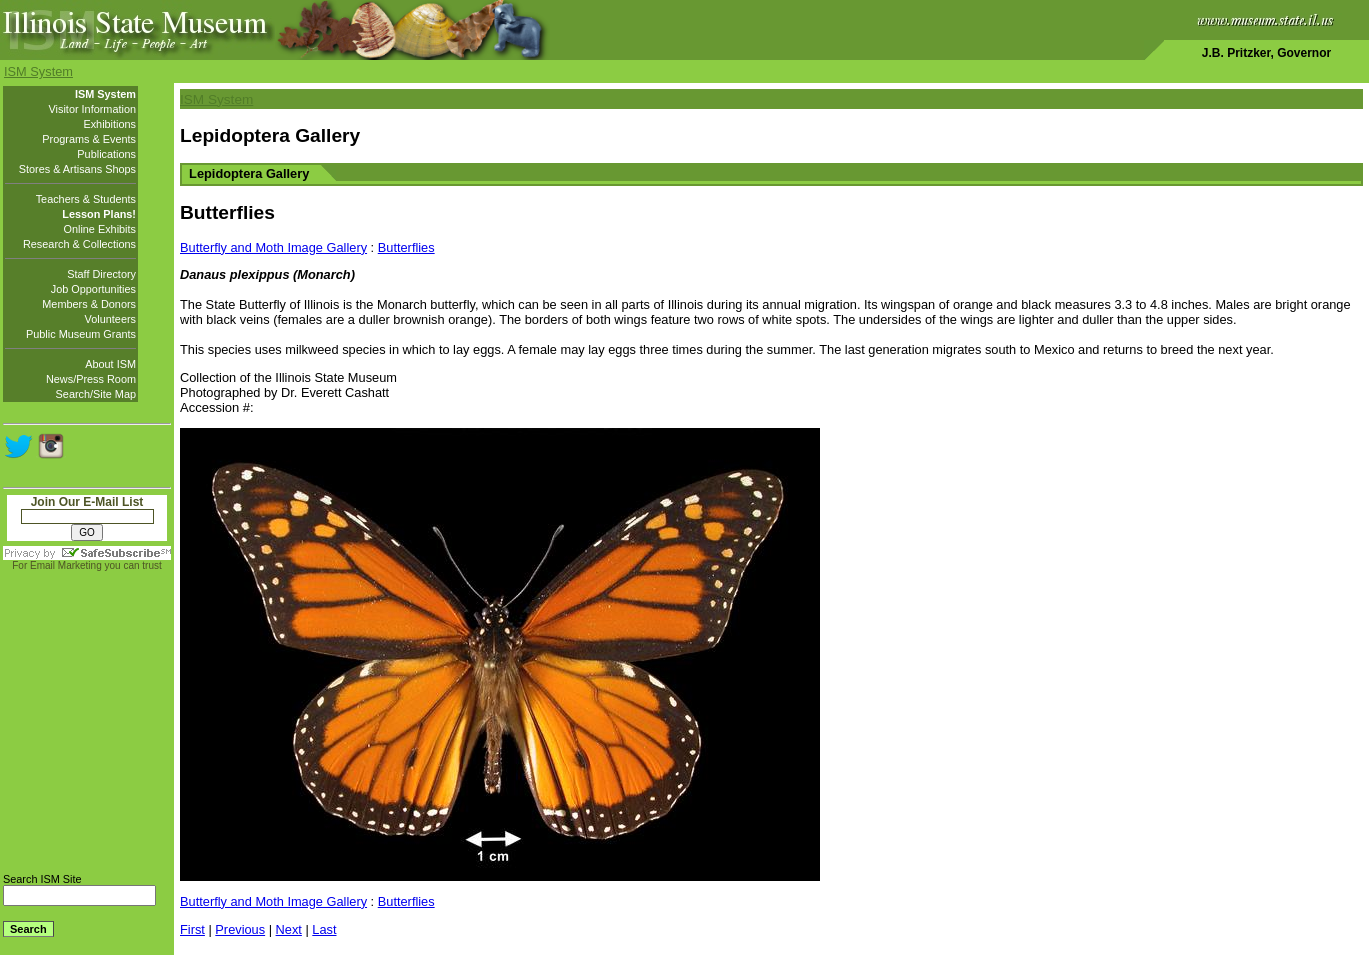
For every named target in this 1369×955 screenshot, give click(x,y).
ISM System (38, 71)
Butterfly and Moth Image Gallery (273, 247)
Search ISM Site (42, 879)
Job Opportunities (93, 289)
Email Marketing (66, 565)
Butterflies (406, 247)
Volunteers (110, 319)
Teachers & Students (86, 199)
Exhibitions (109, 124)
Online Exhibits (99, 229)
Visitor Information (92, 109)
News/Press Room (91, 379)
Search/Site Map (96, 394)
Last (324, 929)
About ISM (110, 364)
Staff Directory (101, 274)
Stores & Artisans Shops (77, 169)
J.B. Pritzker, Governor (1266, 53)
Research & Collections (79, 244)
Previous (240, 929)
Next (289, 929)
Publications (106, 154)
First (192, 929)
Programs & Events (89, 139)
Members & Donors (89, 304)
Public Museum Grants (81, 334)
